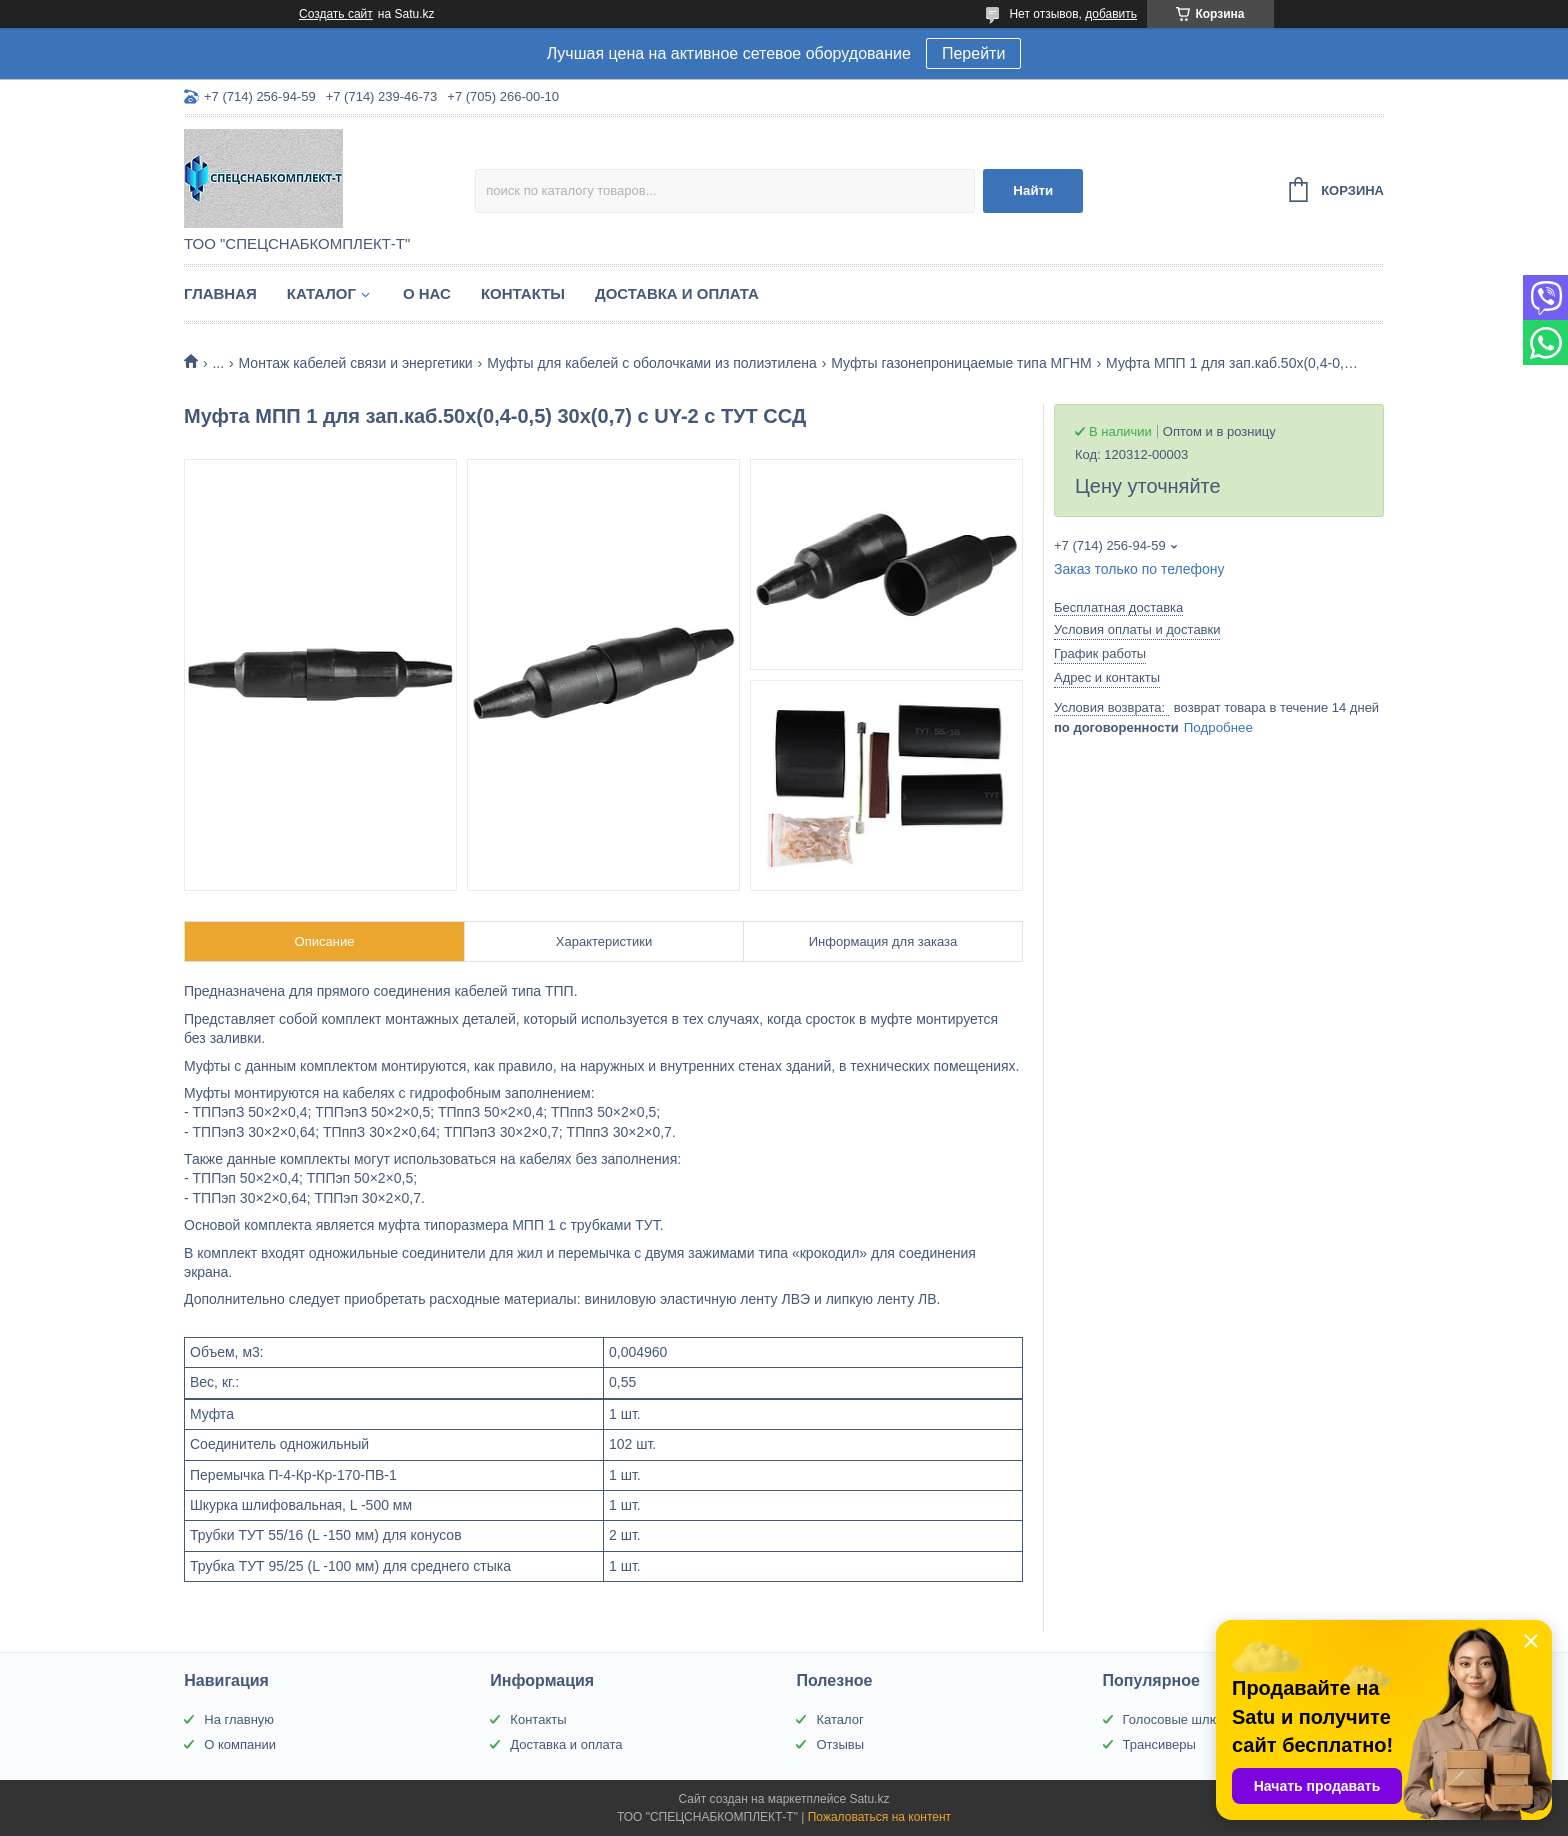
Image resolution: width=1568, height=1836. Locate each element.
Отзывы (840, 1744)
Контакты (523, 293)
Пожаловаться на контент (879, 1817)
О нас (427, 293)
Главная (220, 293)
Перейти (973, 53)
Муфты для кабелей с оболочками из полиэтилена (652, 363)
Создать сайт (336, 14)
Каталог (321, 293)
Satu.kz (869, 1799)
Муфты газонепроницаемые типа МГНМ (961, 363)
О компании (240, 1744)
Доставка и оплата (677, 293)
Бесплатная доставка (1118, 607)
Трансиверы (1159, 1744)
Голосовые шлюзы (1179, 1719)
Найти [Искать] (1033, 190)
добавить (1111, 14)
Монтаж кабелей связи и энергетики (356, 363)
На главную (239, 1719)
